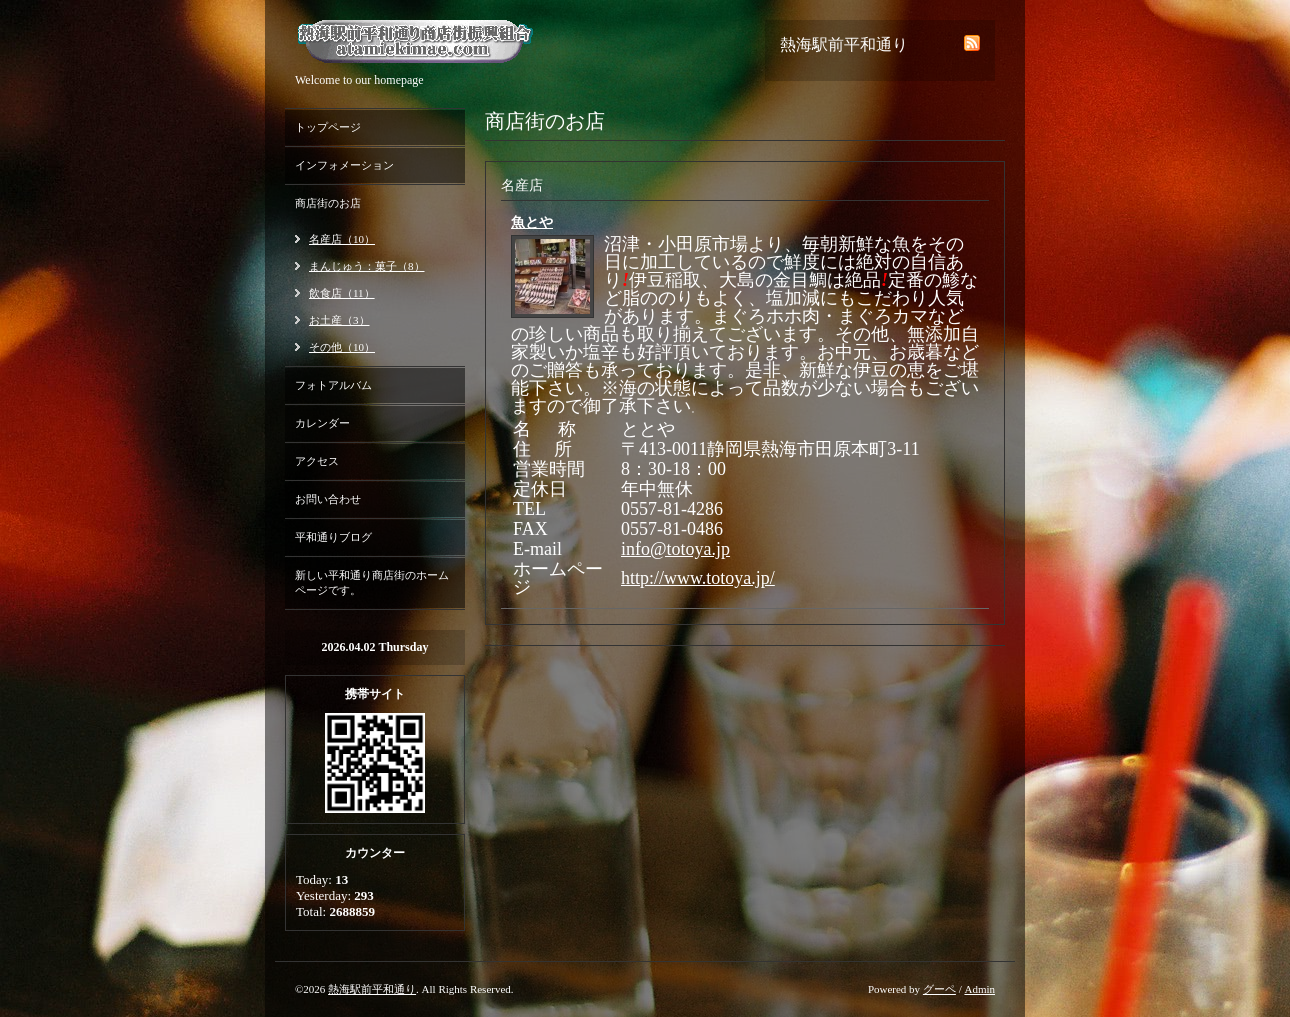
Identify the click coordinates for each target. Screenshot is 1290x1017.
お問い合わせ (328, 499)
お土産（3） (339, 320)
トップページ (328, 127)
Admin (979, 989)
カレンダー (322, 423)
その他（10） (342, 347)
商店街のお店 (328, 203)
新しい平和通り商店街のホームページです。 (372, 582)
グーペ (939, 989)
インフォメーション (344, 165)
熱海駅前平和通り (372, 989)
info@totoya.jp (675, 549)
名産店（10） (342, 239)
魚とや (532, 222)
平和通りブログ (333, 537)
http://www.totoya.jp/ (698, 578)
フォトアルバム (333, 385)
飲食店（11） (342, 293)
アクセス (317, 461)
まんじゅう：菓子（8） (367, 266)
